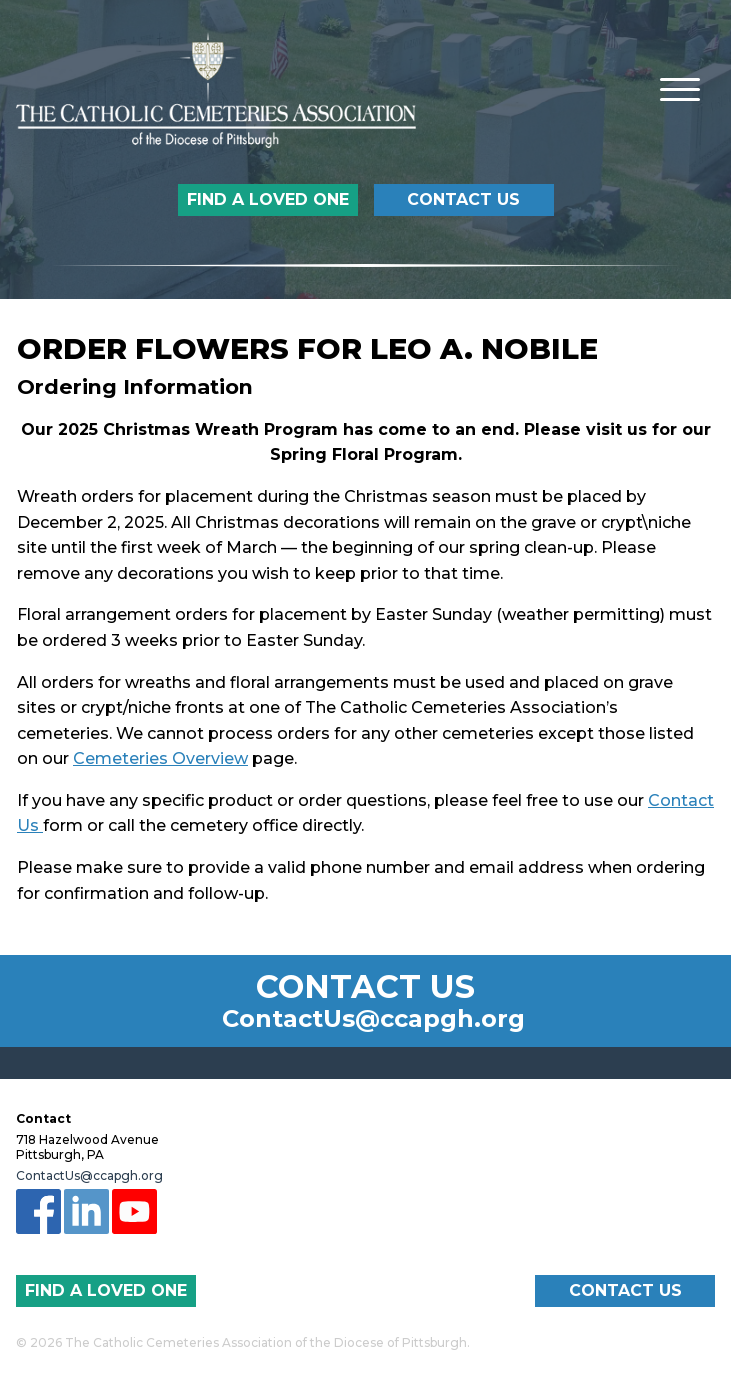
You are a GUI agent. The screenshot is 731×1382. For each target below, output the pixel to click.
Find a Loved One (268, 199)
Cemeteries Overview (160, 758)
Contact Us (463, 199)
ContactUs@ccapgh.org (373, 1019)
